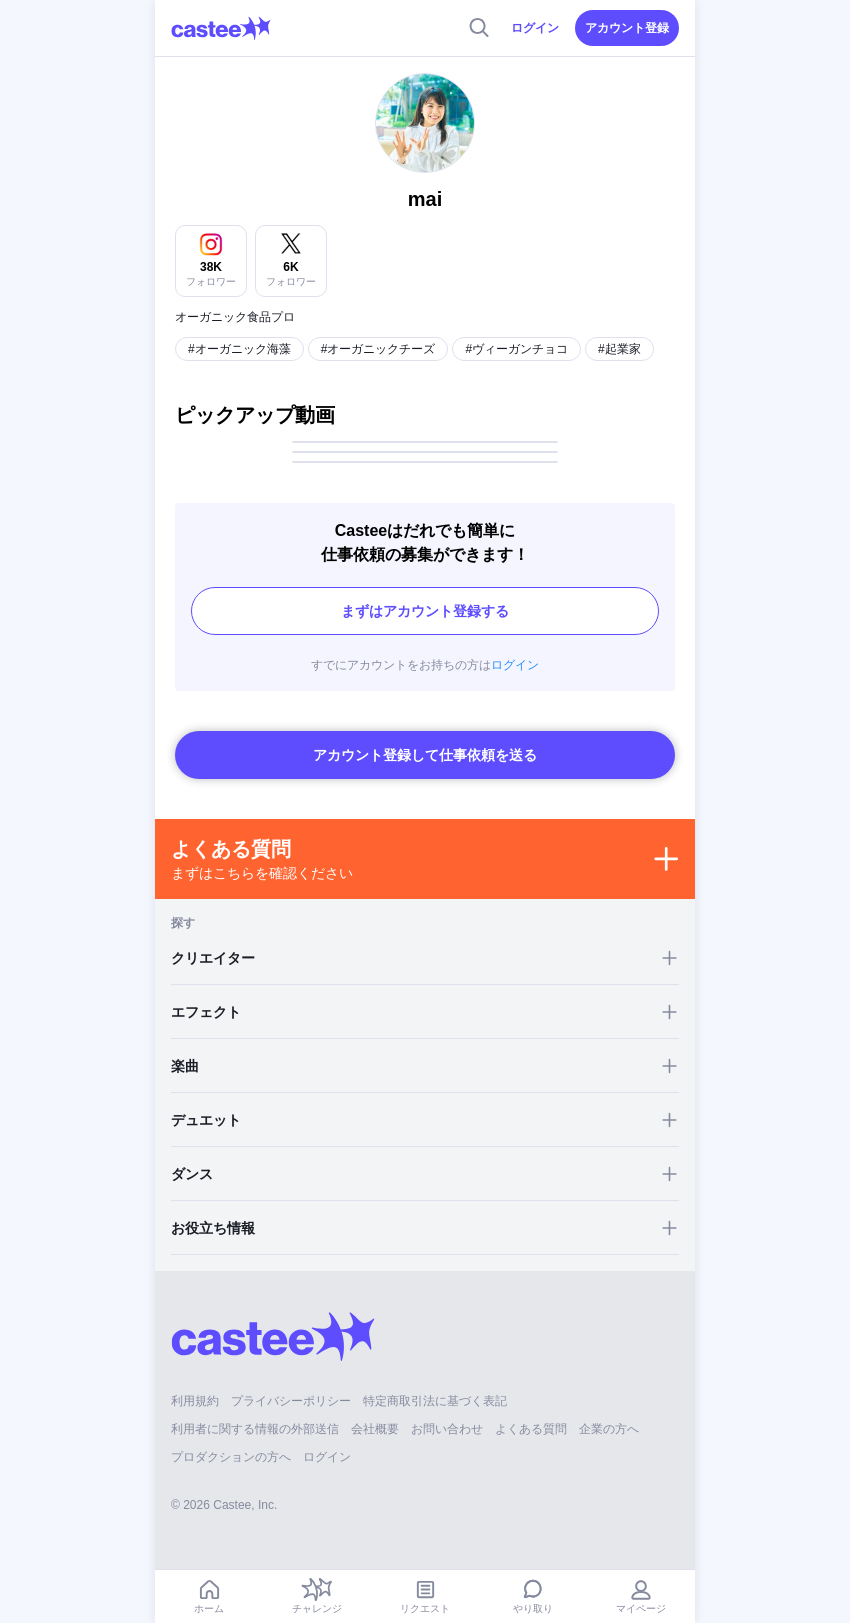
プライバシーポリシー (291, 1401)
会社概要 (375, 1429)
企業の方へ (609, 1429)
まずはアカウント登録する (425, 611)
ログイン (535, 28)
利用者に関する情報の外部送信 (255, 1429)
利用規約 (195, 1401)
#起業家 (619, 349)
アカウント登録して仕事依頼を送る (425, 755)
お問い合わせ (447, 1429)
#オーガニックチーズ (378, 349)
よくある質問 (531, 1429)
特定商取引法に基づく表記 (435, 1401)
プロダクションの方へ (231, 1457)
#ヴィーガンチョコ (516, 349)
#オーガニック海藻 (239, 349)
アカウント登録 (627, 28)
